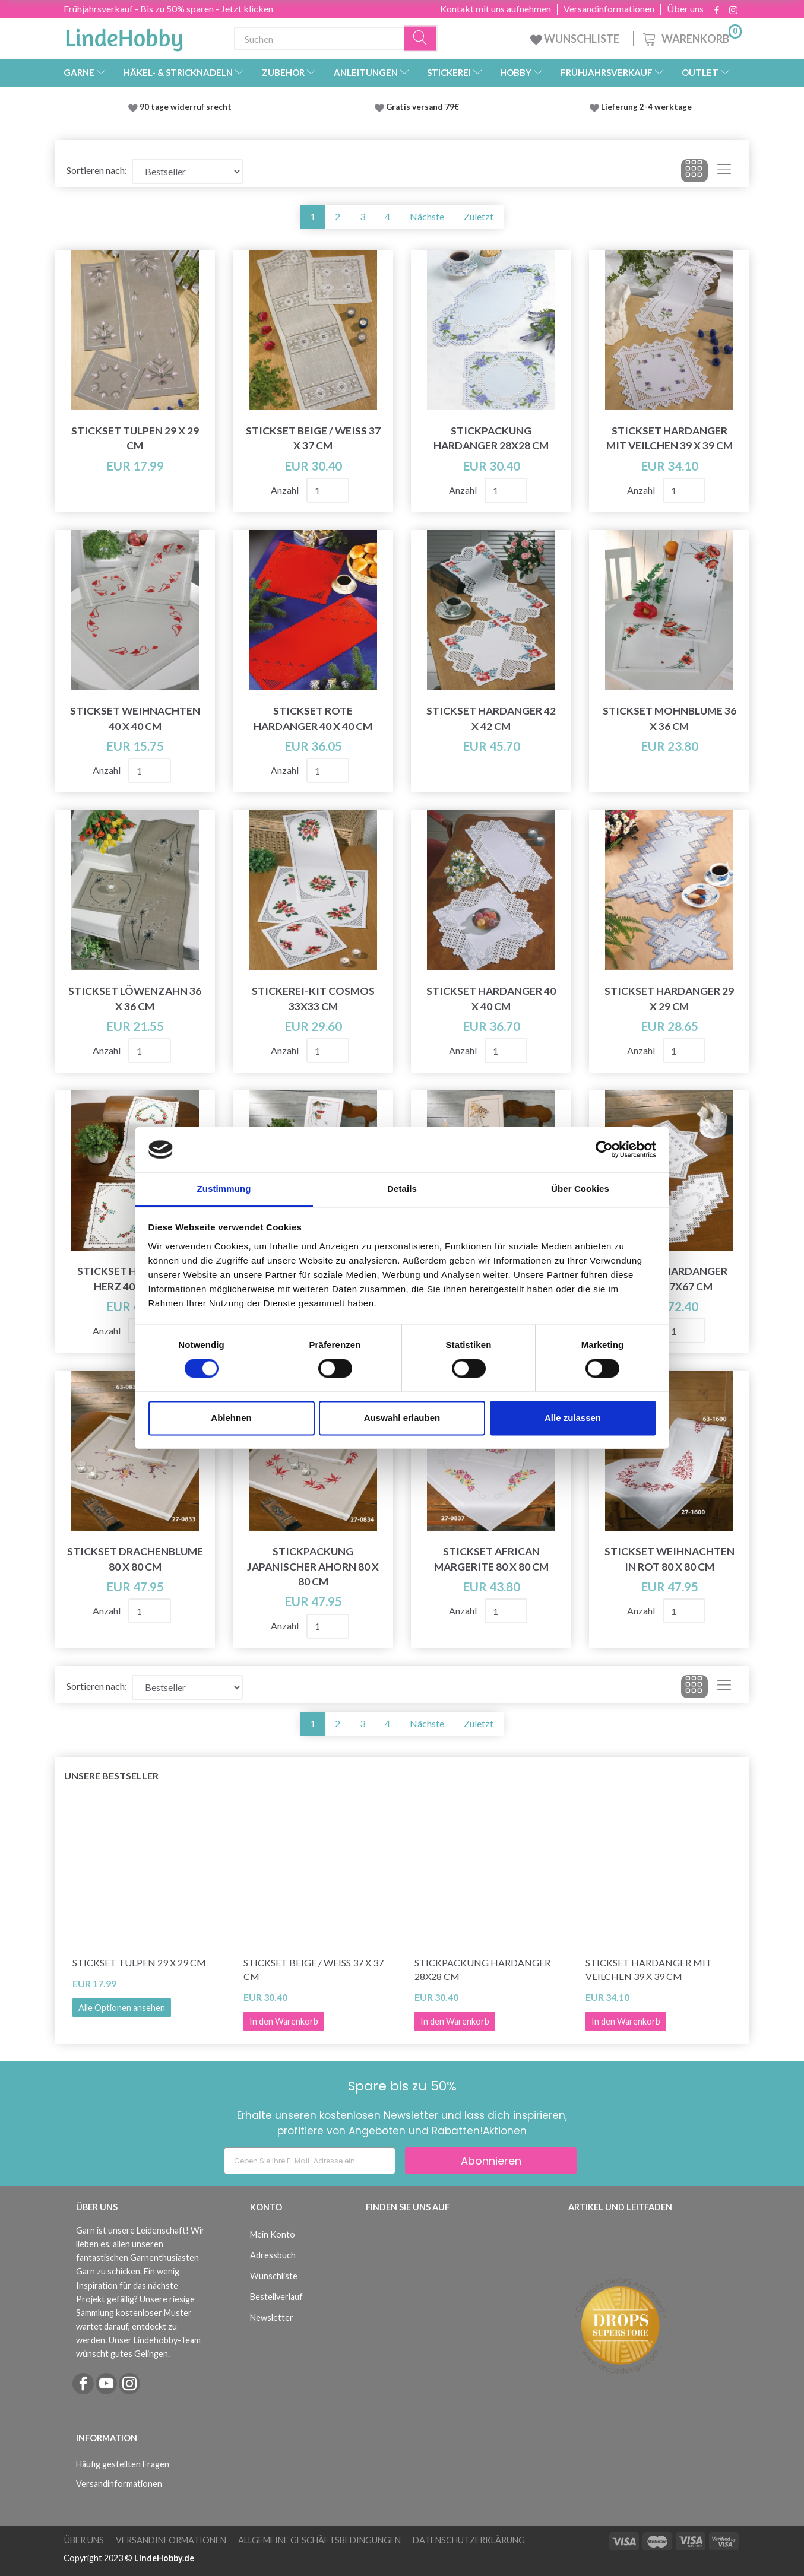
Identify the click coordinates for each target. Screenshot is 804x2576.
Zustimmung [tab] (224, 1189)
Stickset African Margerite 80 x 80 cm (491, 1558)
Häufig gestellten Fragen (122, 2464)
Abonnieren (491, 2160)
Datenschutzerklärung (469, 2540)
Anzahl (285, 490)
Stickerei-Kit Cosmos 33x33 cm (313, 998)
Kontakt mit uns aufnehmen (495, 9)
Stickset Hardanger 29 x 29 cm (669, 998)
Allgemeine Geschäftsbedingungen (319, 2540)
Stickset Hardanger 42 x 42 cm (491, 718)
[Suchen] (421, 39)
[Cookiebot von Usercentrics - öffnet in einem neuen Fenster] (604, 1150)
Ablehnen (231, 1418)
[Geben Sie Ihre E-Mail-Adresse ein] (309, 2160)
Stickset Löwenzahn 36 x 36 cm (134, 998)
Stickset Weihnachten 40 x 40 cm (135, 718)
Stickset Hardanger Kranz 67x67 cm (669, 1278)
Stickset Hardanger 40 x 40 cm (491, 998)
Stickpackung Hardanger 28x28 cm (491, 438)
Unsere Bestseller (111, 1775)
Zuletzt (478, 216)
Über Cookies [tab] (580, 1189)
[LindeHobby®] (124, 36)
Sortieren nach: (97, 170)
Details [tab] (402, 1189)
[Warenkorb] (691, 37)
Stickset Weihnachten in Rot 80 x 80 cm (669, 1558)
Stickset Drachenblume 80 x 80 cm (135, 1558)
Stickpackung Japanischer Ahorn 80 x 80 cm (313, 1566)
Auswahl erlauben (402, 1418)
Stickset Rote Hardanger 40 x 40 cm (313, 718)
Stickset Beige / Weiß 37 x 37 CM (313, 438)
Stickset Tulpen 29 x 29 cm (135, 438)
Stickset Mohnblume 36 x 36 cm (669, 718)
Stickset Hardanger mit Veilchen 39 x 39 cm (669, 438)
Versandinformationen (609, 9)
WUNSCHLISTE (575, 38)
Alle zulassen (573, 1418)
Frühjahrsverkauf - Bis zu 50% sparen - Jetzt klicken (168, 8)
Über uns (685, 9)
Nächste (427, 216)
